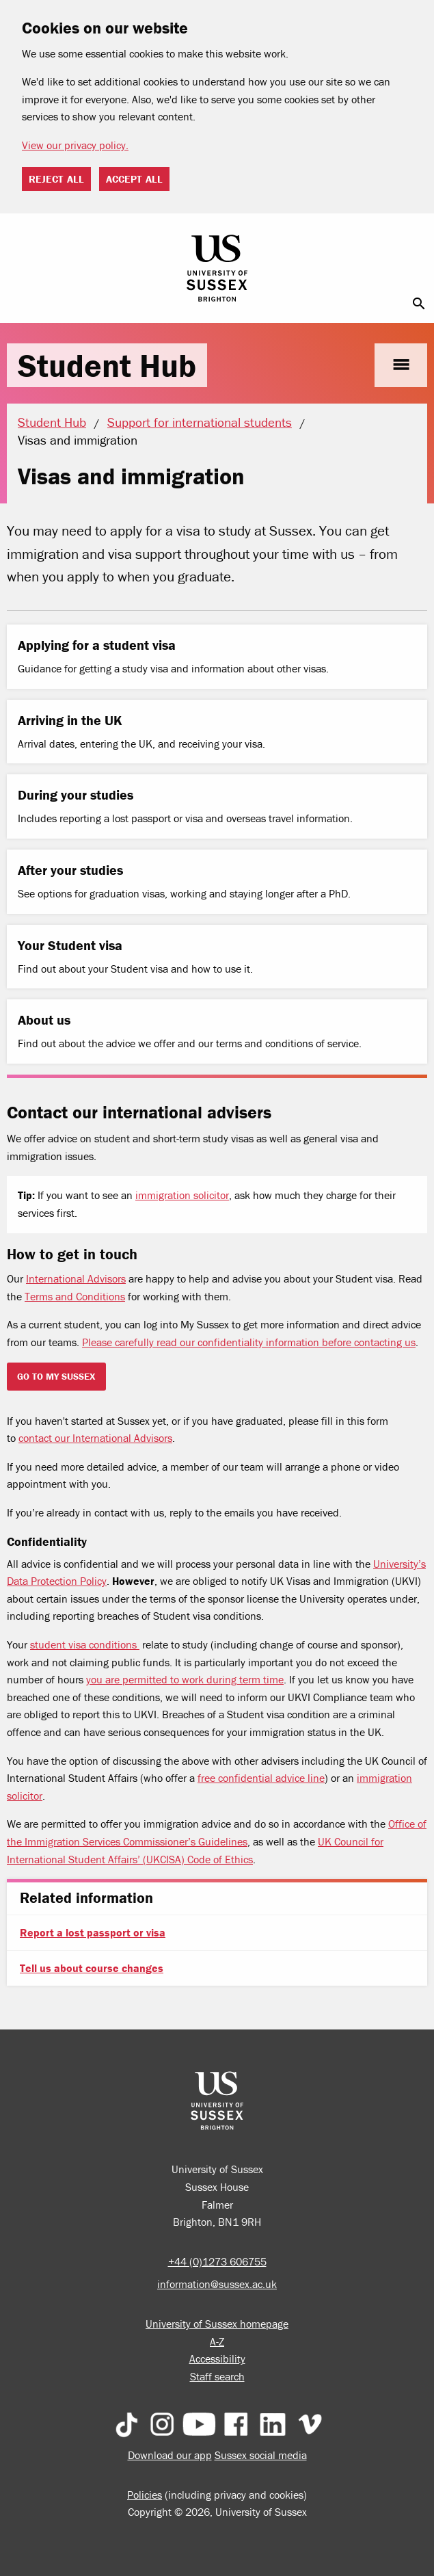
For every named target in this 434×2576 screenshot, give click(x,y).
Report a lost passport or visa (92, 1932)
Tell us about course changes (91, 1968)
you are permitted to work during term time (185, 1679)
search (419, 303)
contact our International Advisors (95, 1438)
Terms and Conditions (75, 1296)
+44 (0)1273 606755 (217, 2261)
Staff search (217, 2376)
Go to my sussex (56, 1376)
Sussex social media (261, 2455)
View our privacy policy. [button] (75, 145)
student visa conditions (84, 1644)
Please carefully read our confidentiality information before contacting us (249, 1342)
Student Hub (107, 365)
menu (401, 365)
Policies (144, 2494)
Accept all (134, 178)
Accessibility (217, 2358)
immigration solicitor (182, 1195)
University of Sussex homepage (217, 2323)
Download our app (170, 2455)
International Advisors (76, 1278)
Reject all (56, 178)
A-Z (217, 2341)
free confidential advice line (261, 1778)
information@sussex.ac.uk (217, 2284)
